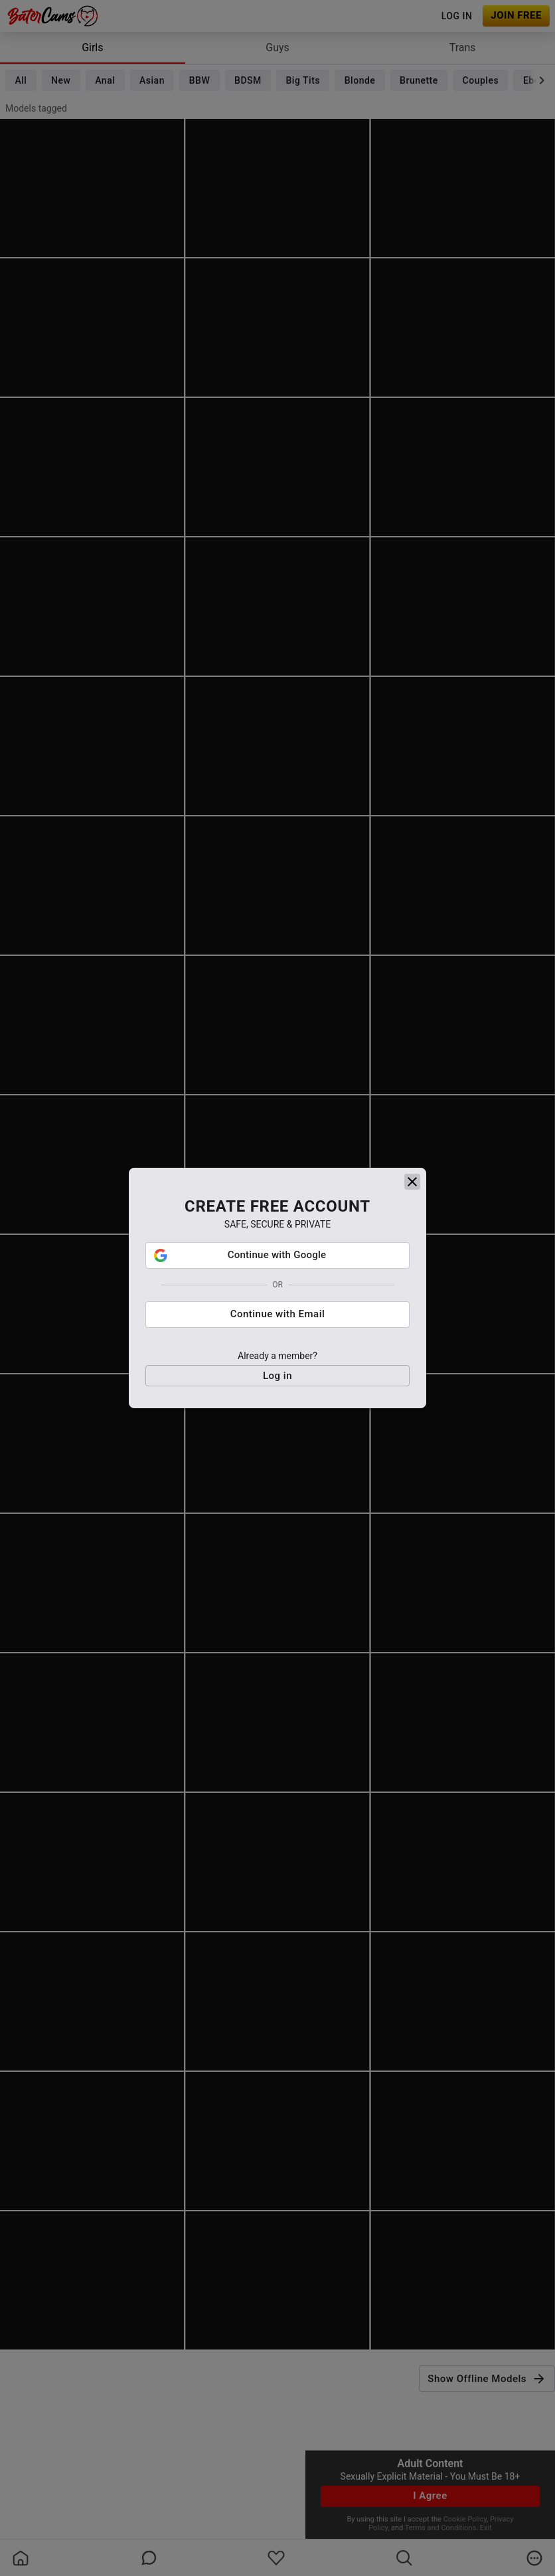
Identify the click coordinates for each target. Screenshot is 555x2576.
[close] (412, 1229)
